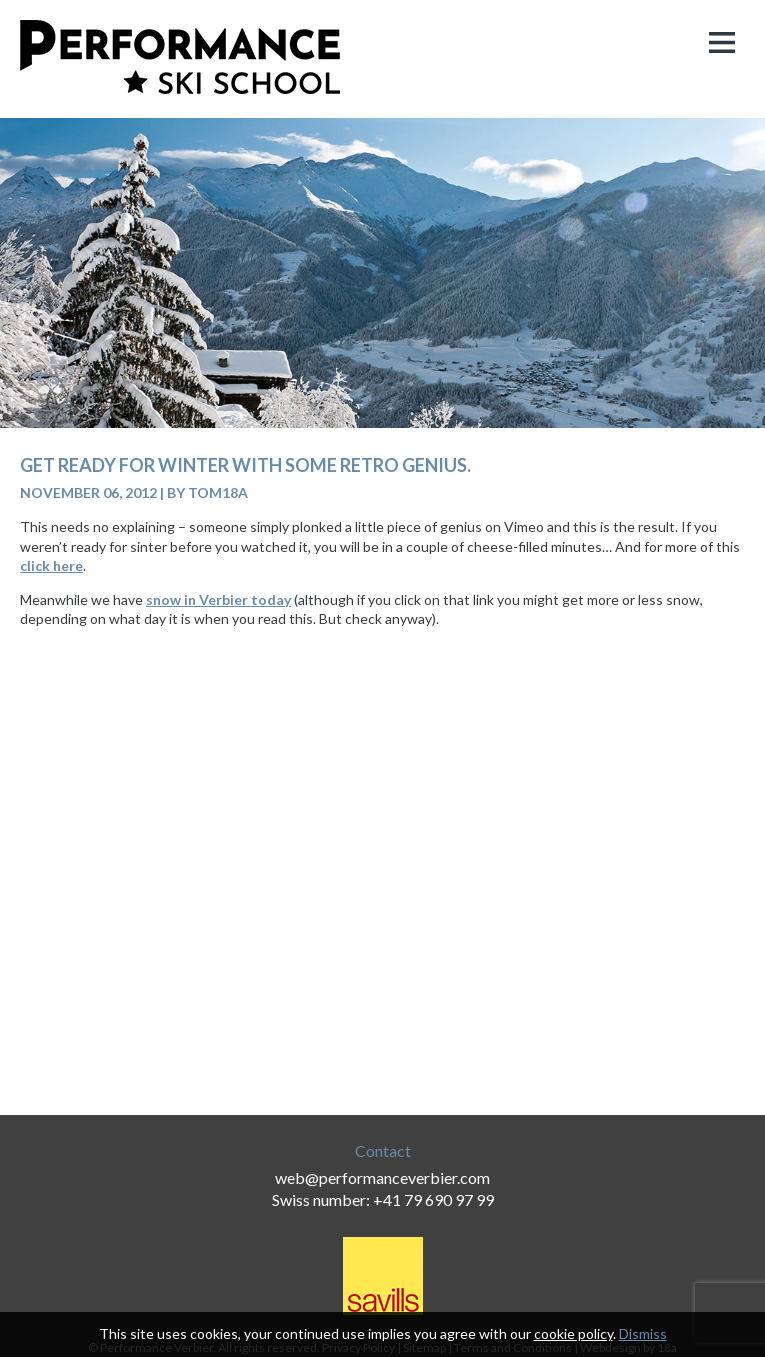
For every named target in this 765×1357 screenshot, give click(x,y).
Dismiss (643, 1333)
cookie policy (573, 1333)
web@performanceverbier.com (382, 1177)
